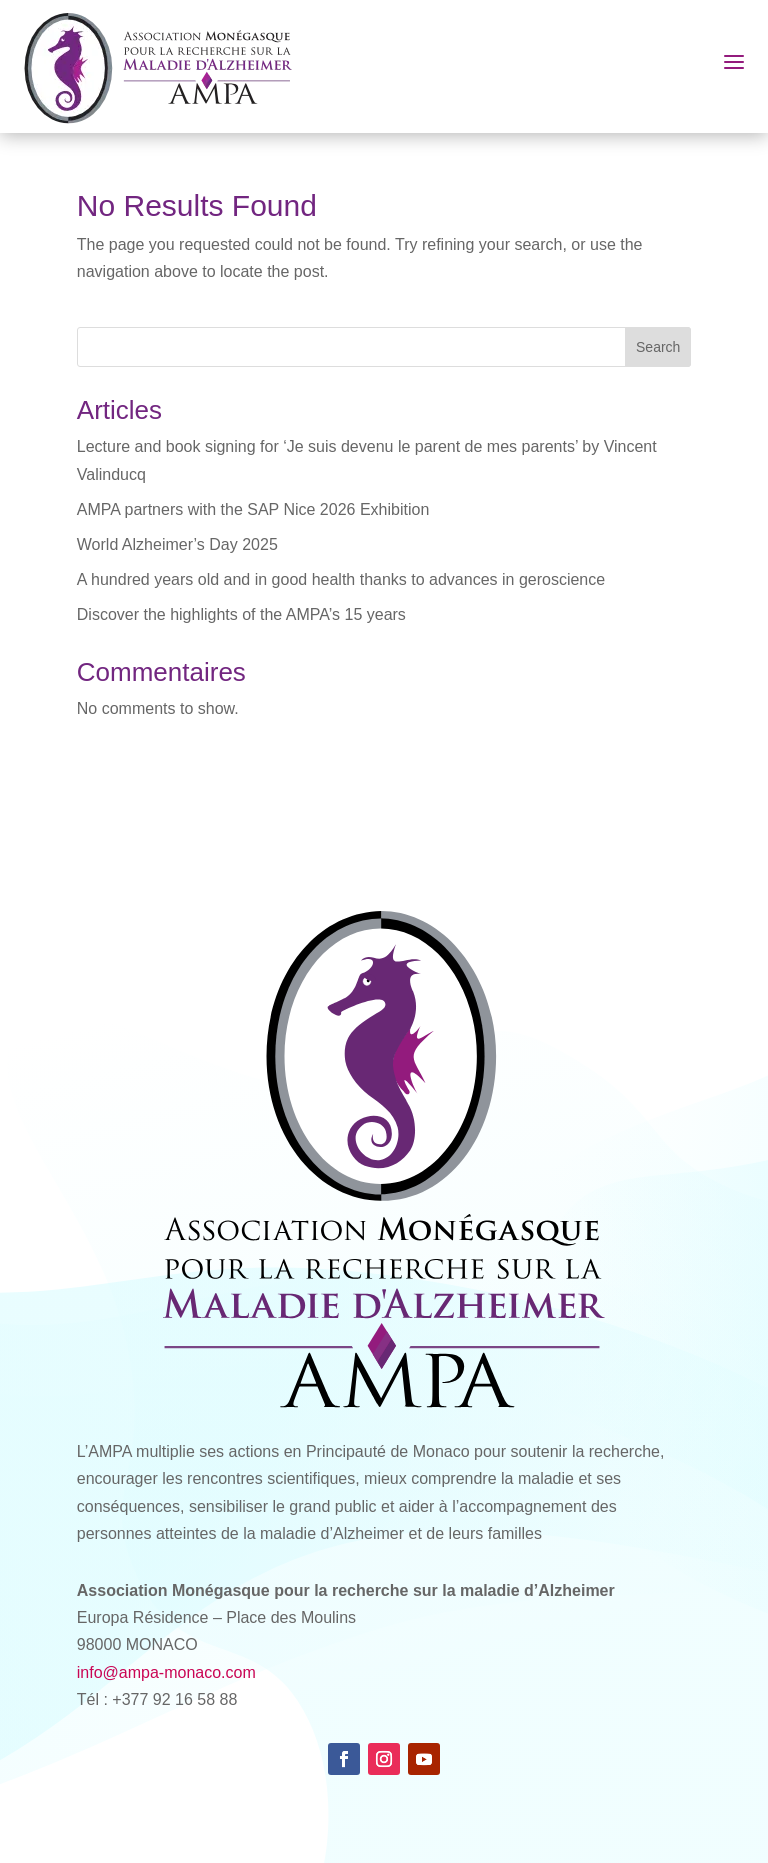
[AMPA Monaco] (168, 66)
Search (658, 347)
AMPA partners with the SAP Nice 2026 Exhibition (253, 509)
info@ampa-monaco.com (166, 1672)
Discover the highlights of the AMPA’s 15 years (241, 614)
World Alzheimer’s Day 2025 (177, 544)
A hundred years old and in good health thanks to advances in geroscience (341, 579)
